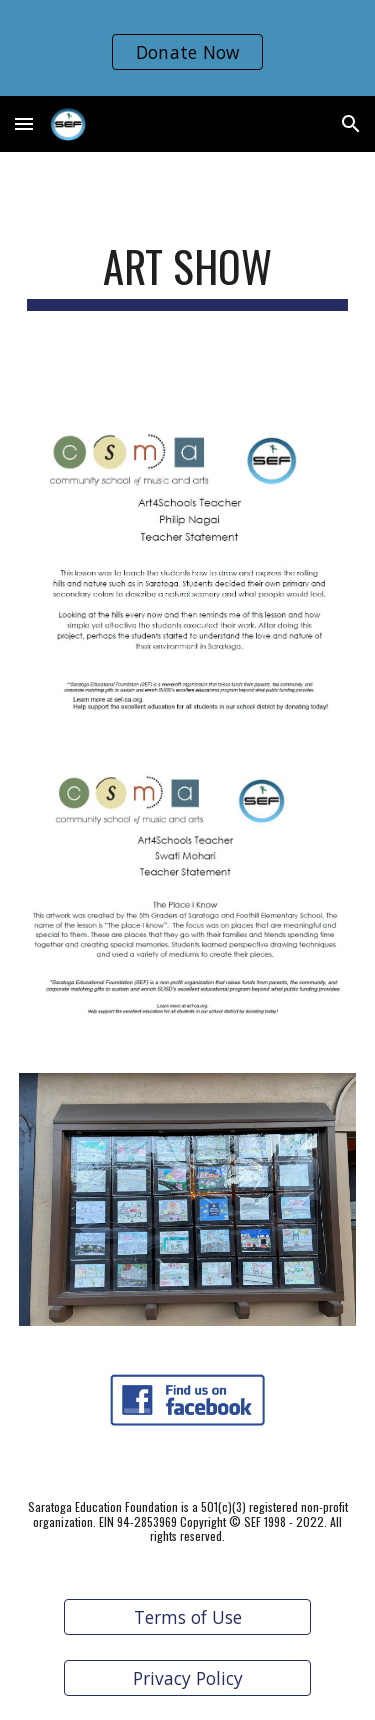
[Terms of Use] (187, 1617)
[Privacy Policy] (187, 1678)
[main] (188, 275)
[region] (187, 48)
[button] (24, 123)
